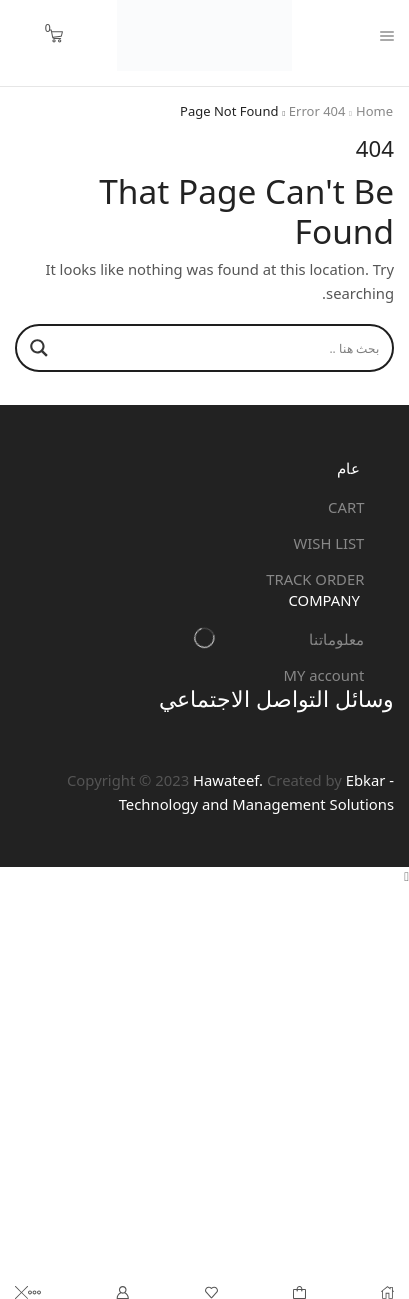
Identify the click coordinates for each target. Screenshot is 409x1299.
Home (374, 111)
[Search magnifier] (39, 348)
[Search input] (223, 348)
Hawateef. (226, 780)
